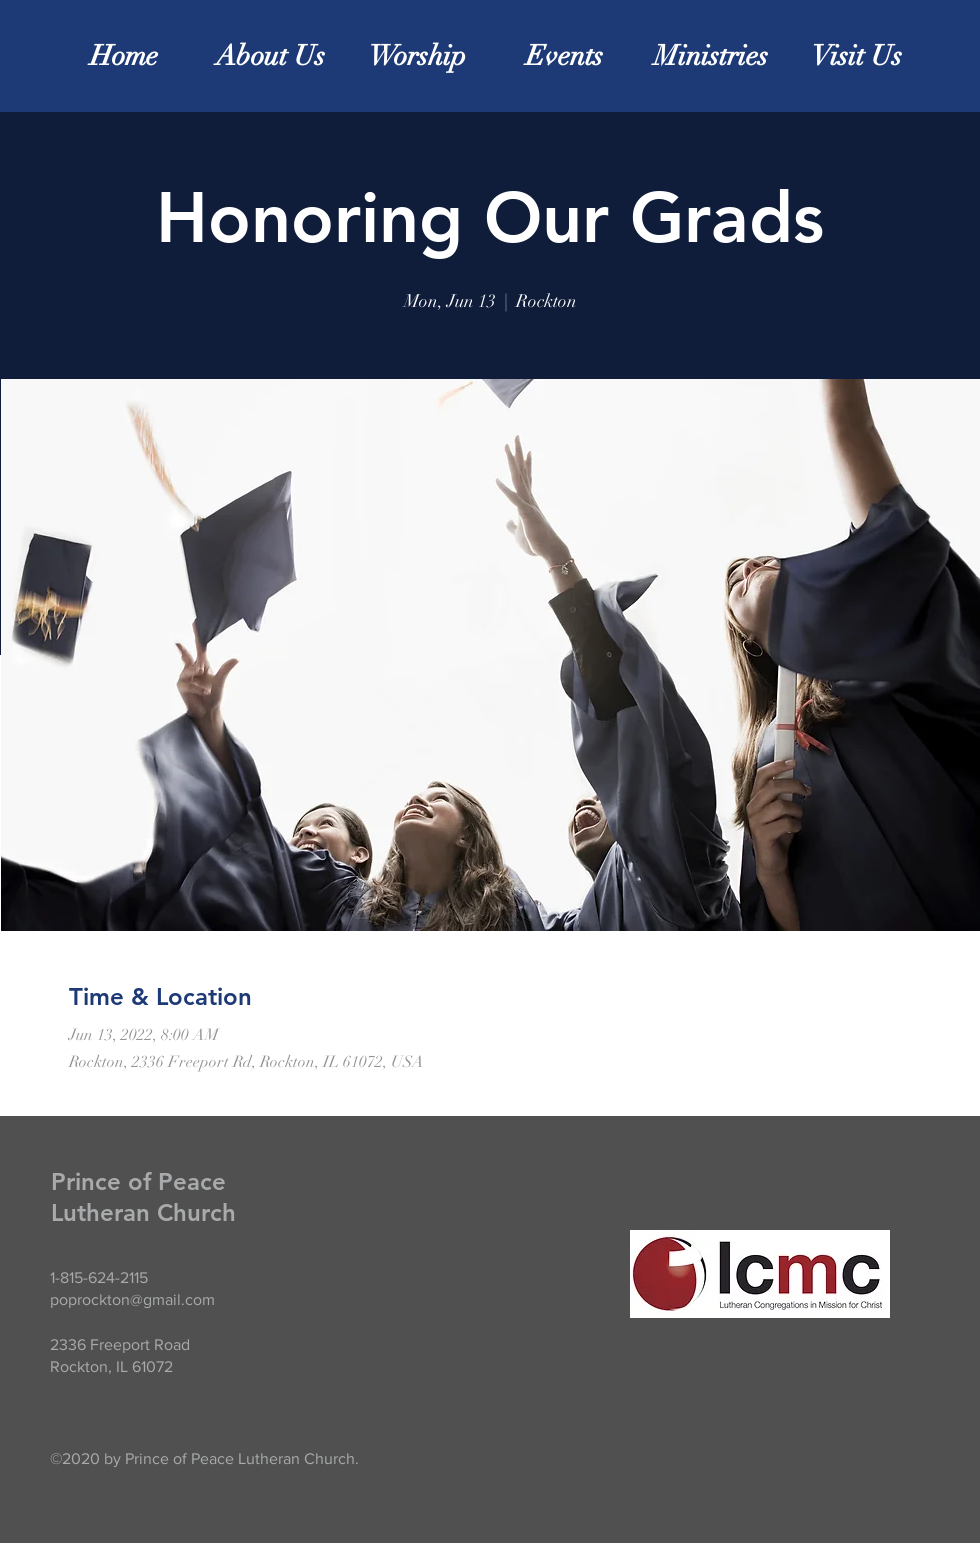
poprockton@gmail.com (132, 1299)
